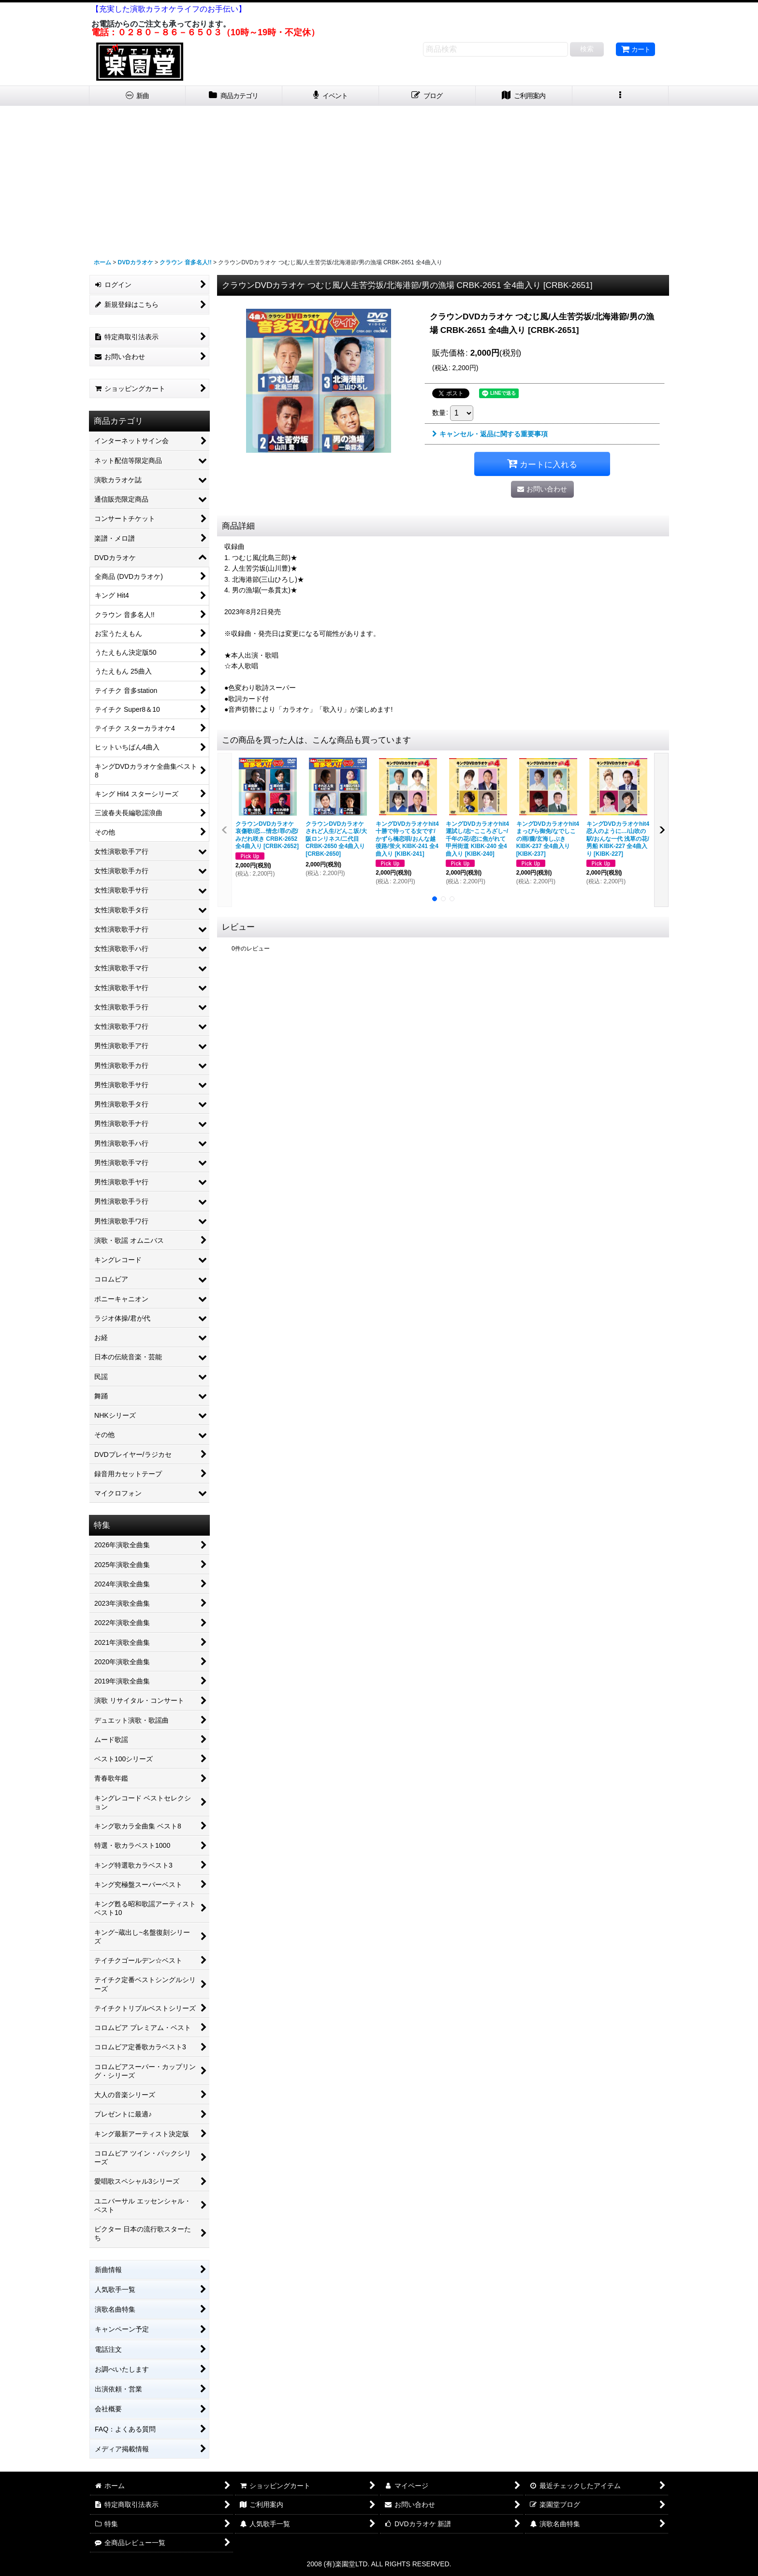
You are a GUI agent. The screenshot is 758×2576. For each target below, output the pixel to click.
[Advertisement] (379, 178)
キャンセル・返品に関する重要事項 (490, 434)
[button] (620, 96)
